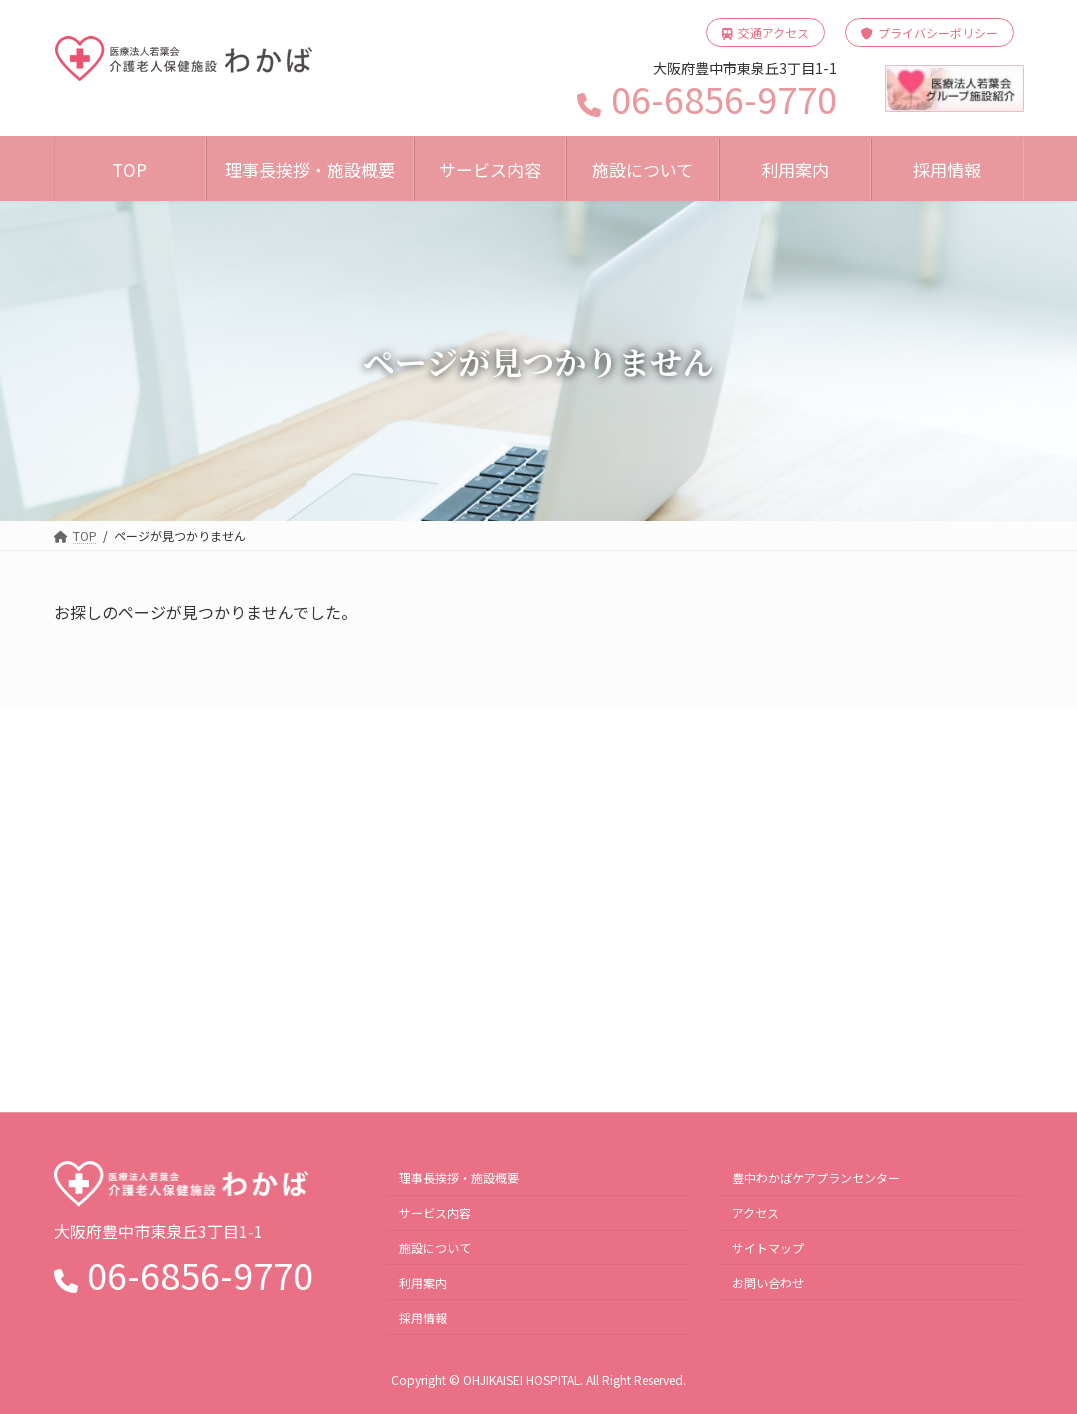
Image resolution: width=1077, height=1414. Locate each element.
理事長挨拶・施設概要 (459, 1177)
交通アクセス (765, 32)
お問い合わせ (768, 1281)
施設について (435, 1246)
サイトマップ (768, 1246)
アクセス (755, 1212)
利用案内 (423, 1281)
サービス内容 (435, 1212)
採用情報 (423, 1316)
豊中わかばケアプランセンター (816, 1177)
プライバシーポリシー (929, 32)
